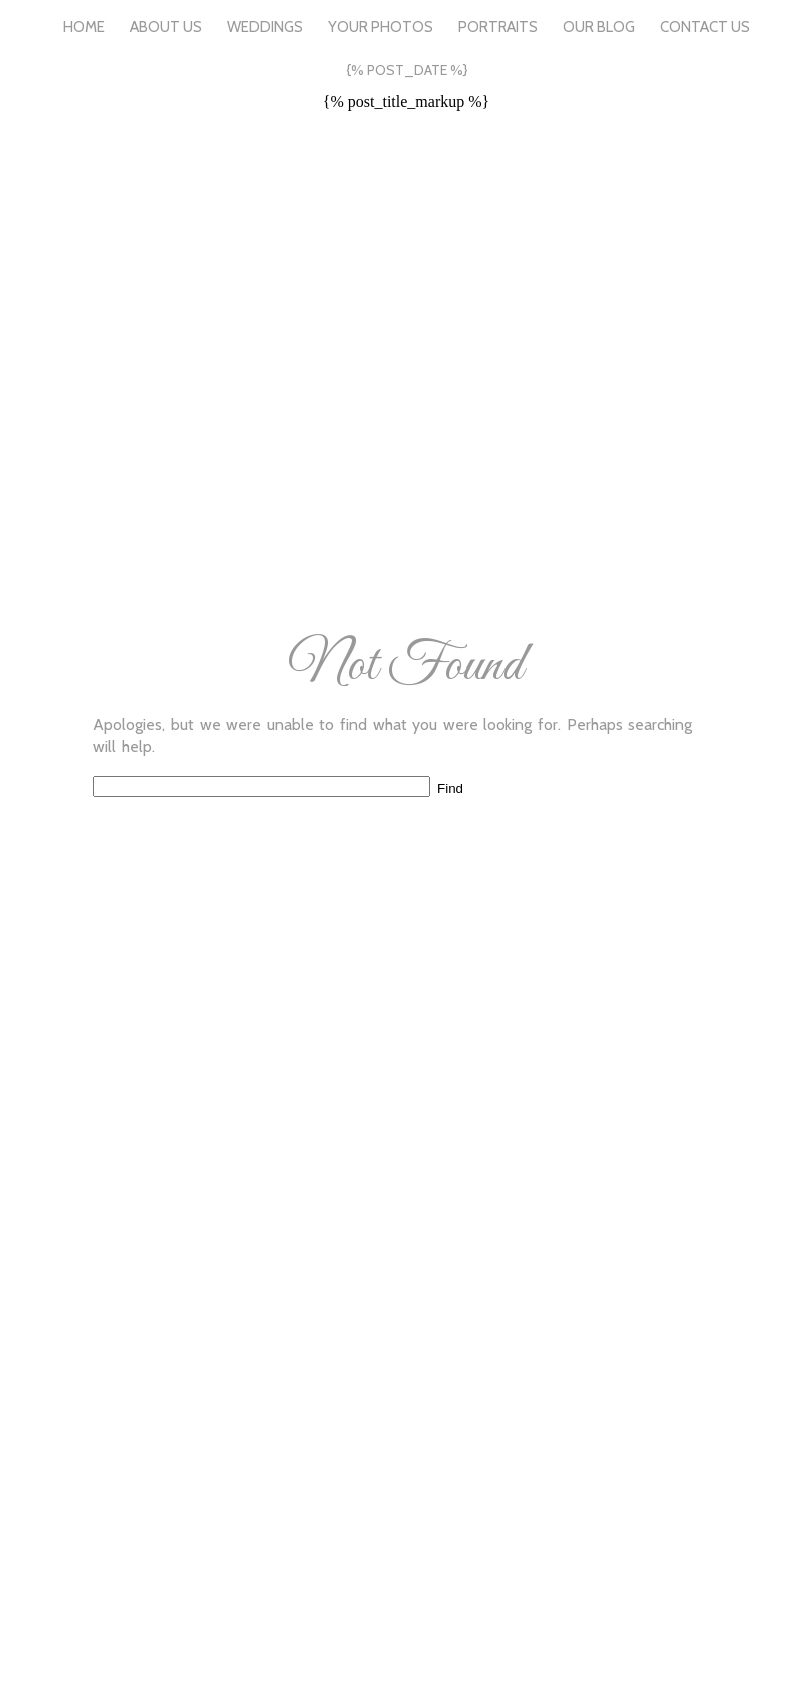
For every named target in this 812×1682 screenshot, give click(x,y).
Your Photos (380, 27)
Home (84, 27)
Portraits (498, 27)
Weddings (265, 27)
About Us (166, 27)
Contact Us (705, 27)
